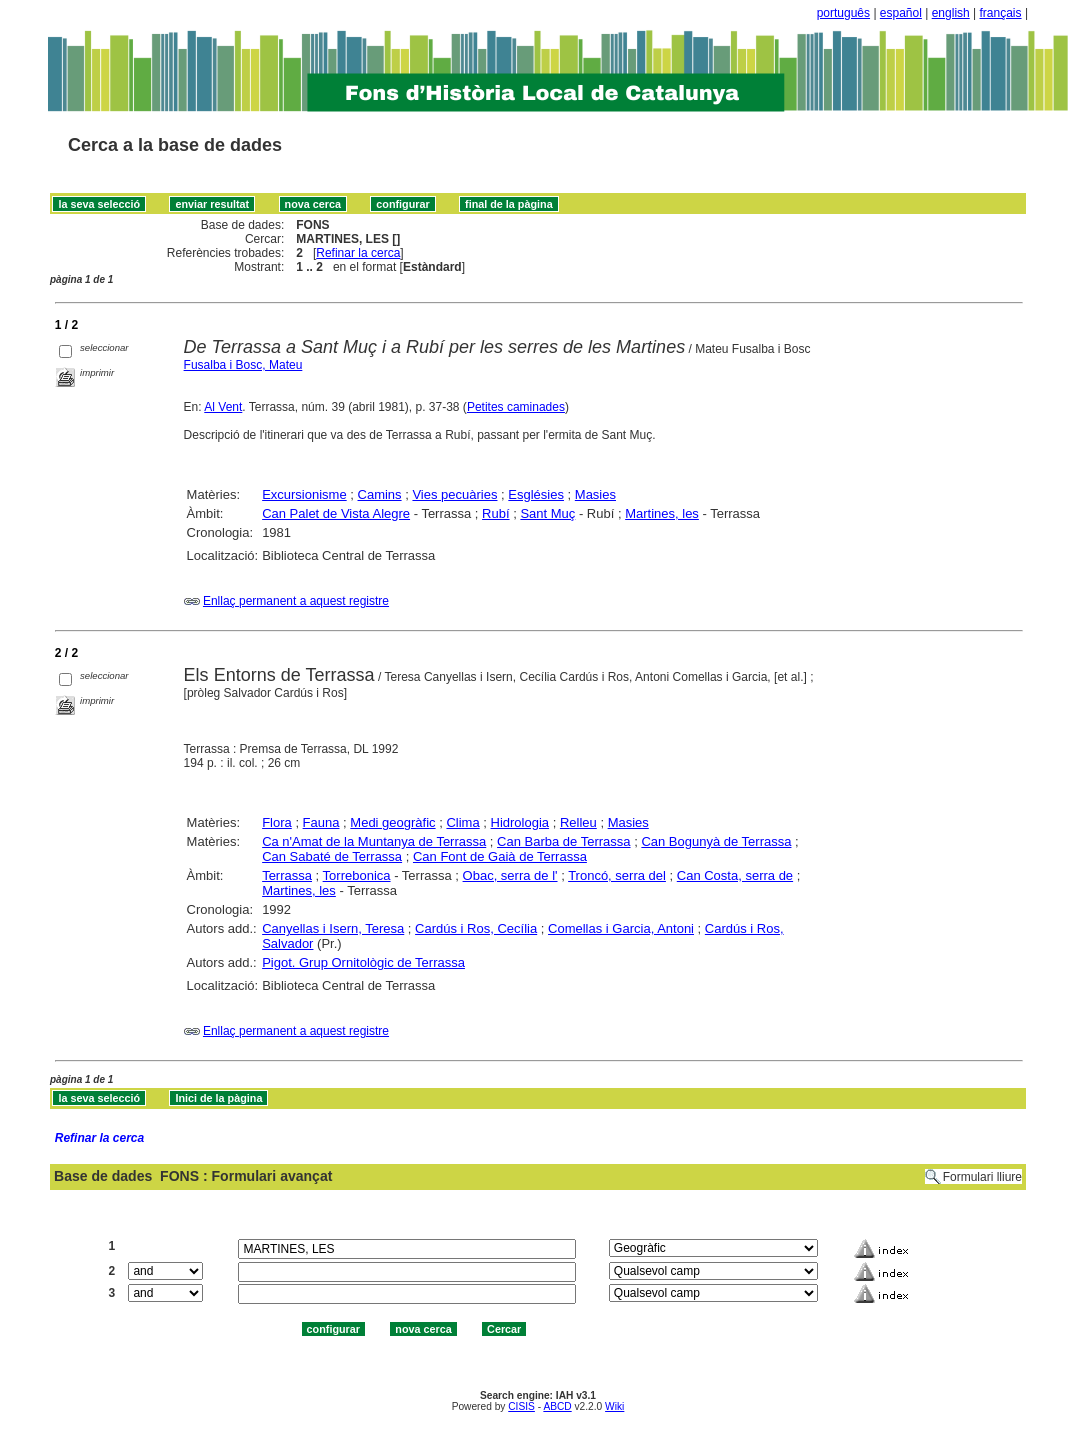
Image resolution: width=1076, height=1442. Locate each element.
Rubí (495, 513)
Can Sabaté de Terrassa (332, 856)
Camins (380, 494)
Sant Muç (547, 513)
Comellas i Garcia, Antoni (621, 928)
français (1001, 13)
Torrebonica (357, 875)
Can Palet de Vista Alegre (336, 513)
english (951, 13)
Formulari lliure (982, 1177)
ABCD (557, 1406)
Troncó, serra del (617, 875)
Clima (462, 822)
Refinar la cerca (358, 253)
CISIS (521, 1406)
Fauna (321, 822)
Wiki (614, 1406)
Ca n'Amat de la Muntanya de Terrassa (374, 841)
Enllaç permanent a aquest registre (296, 601)
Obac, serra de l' (510, 875)
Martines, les (662, 513)
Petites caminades (516, 407)
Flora (277, 822)
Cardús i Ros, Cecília (476, 928)
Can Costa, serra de (735, 875)
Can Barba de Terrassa (563, 841)
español (901, 13)
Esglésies (536, 494)
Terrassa (287, 875)
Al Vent (223, 407)
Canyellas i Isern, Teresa (333, 928)
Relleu (578, 822)
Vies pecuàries (454, 494)
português (843, 13)
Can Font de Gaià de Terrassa (500, 856)
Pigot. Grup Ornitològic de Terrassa (363, 962)
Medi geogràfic (392, 822)
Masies (595, 494)
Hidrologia (520, 822)
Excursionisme (304, 494)
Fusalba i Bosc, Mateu (243, 365)
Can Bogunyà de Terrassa (716, 841)
